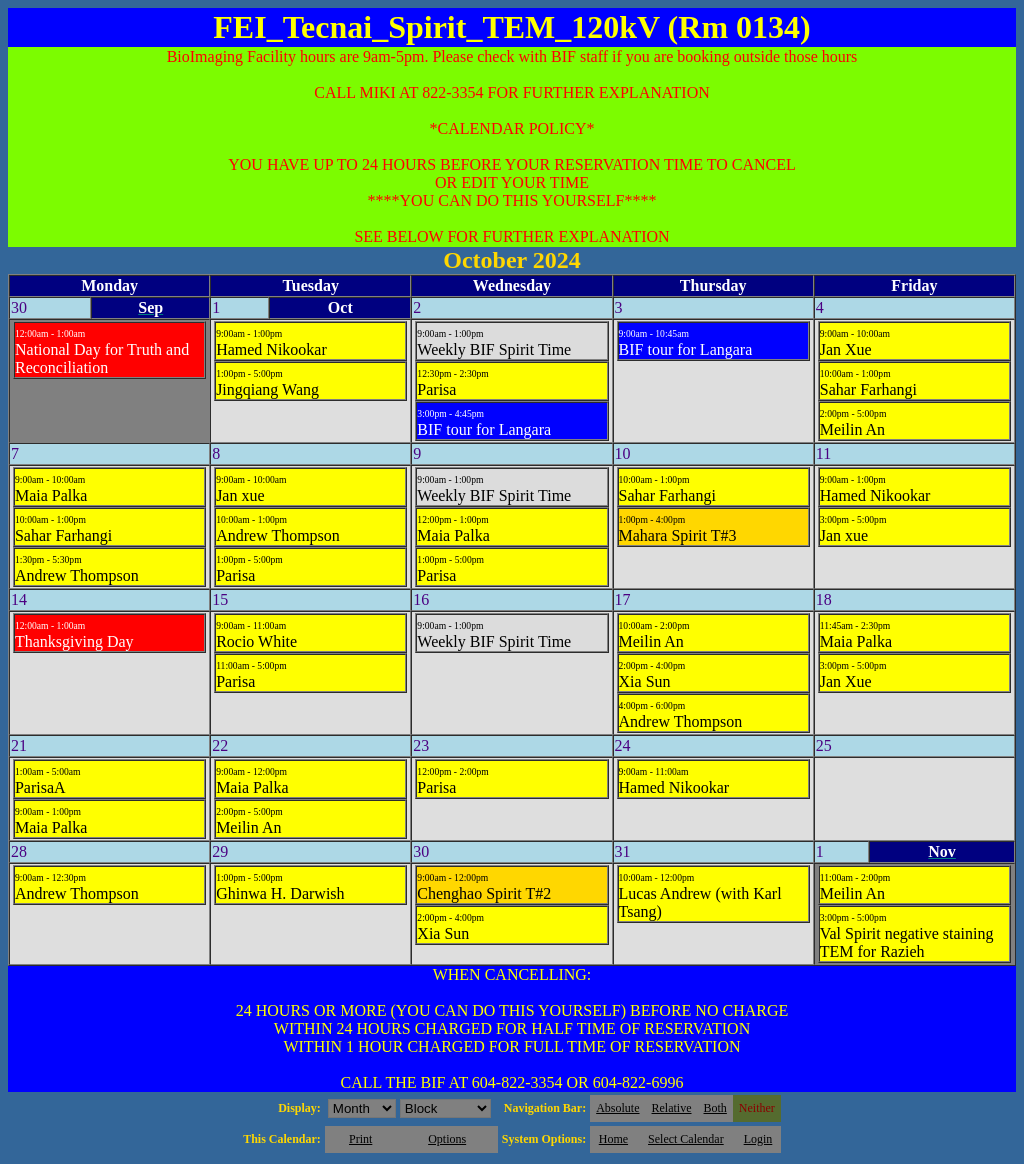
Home (613, 1139)
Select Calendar (686, 1139)
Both (715, 1108)
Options (447, 1139)
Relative (672, 1108)
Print (360, 1139)
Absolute (617, 1108)
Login (758, 1139)
